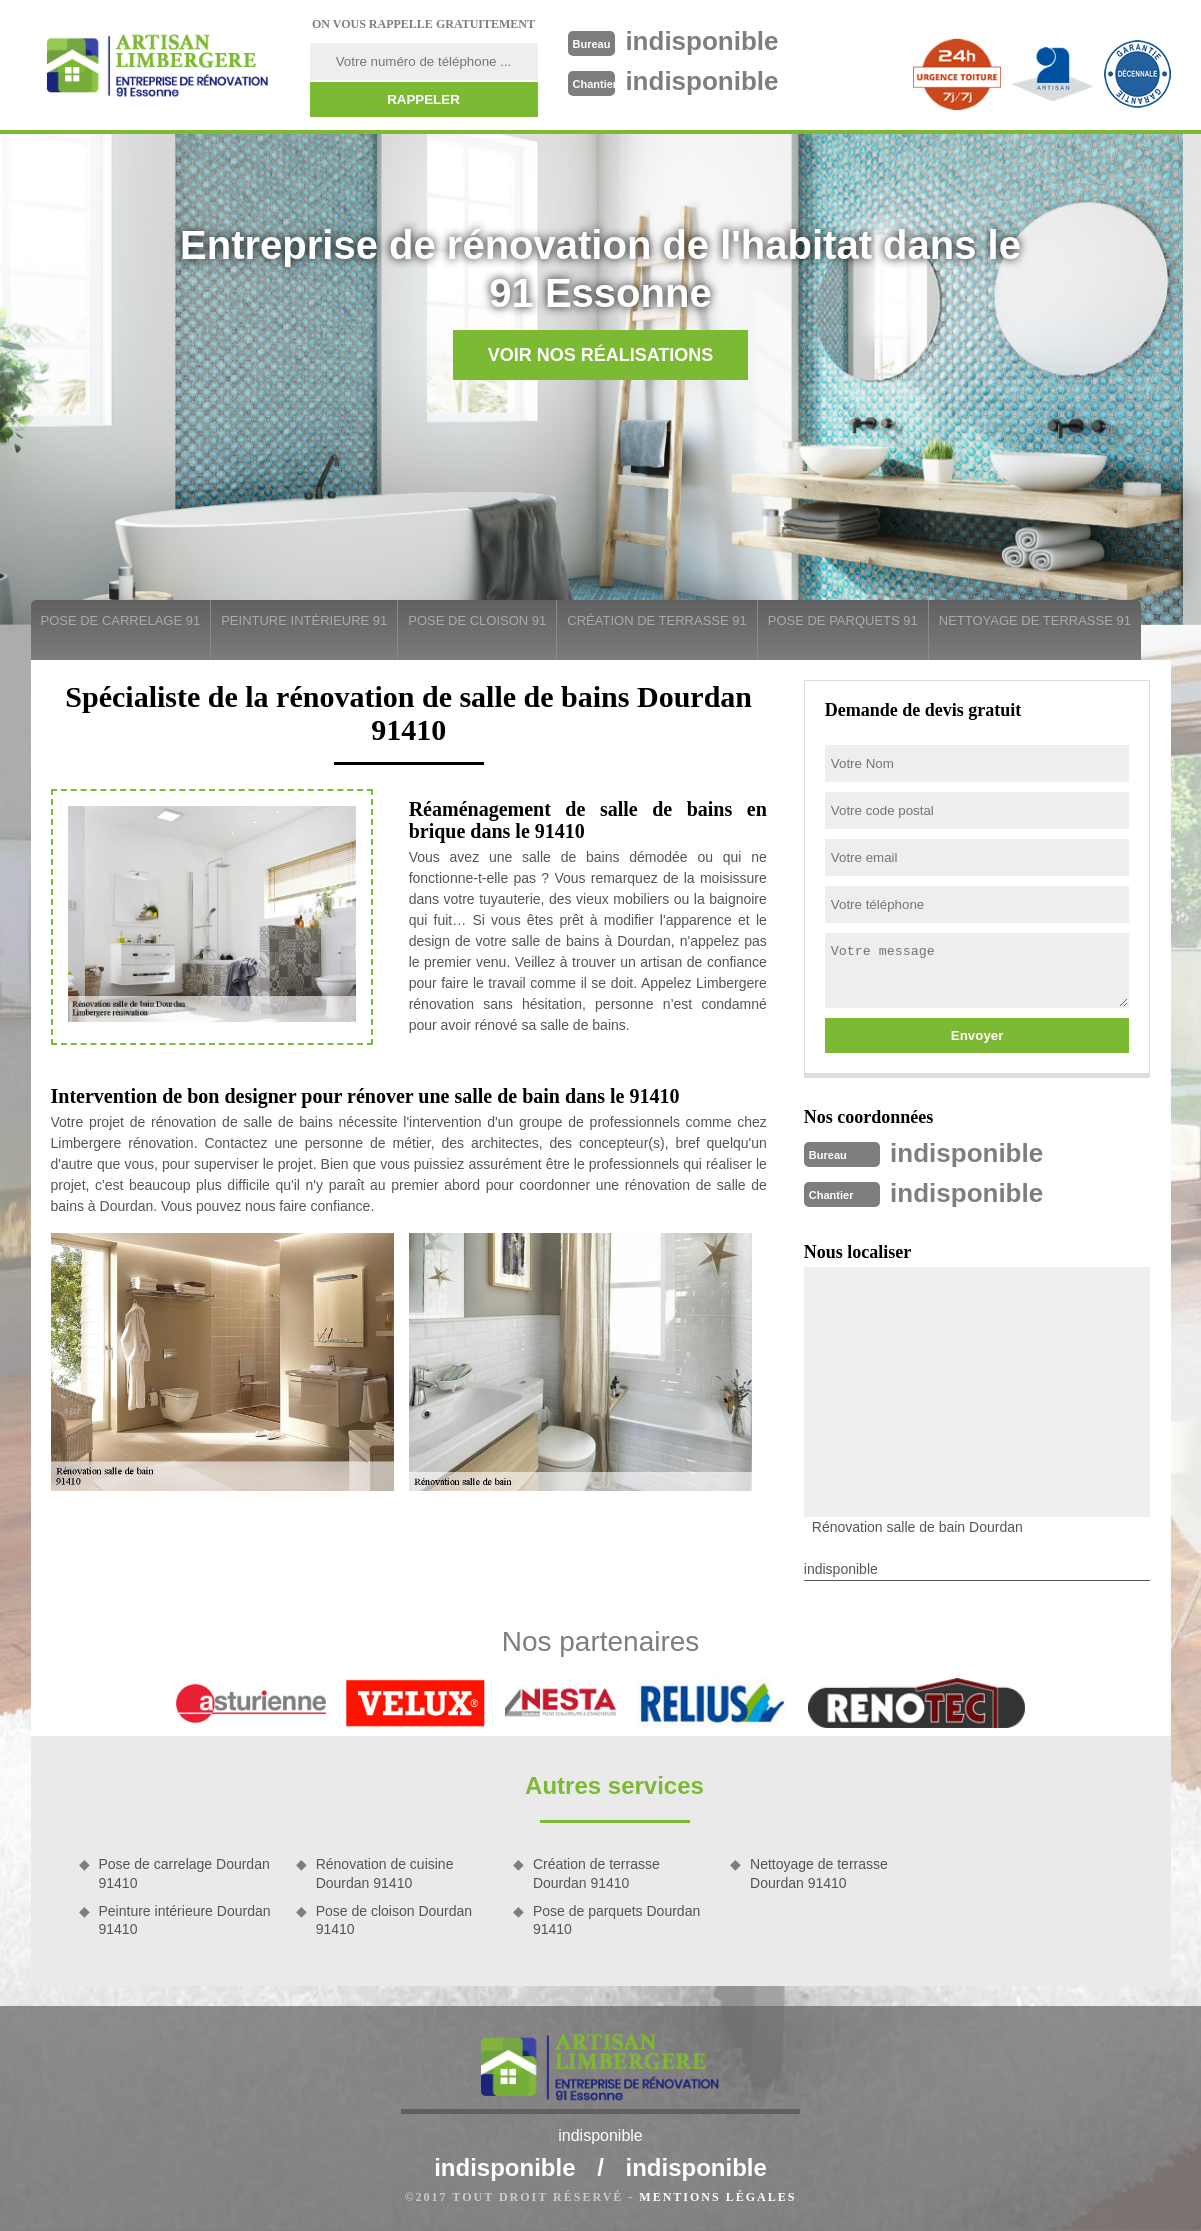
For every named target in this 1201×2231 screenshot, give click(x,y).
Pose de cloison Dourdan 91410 (394, 1920)
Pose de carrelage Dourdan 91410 (184, 1873)
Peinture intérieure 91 (304, 620)
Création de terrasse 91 (656, 620)
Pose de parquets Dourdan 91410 (616, 1920)
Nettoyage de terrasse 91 (1035, 620)
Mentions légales (717, 2197)
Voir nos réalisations (601, 355)
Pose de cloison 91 (477, 620)
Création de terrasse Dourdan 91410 (596, 1873)
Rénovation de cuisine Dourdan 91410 (385, 1873)
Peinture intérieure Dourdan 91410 (185, 1920)
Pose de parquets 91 (843, 620)
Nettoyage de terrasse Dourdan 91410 (819, 1873)
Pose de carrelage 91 (121, 620)
